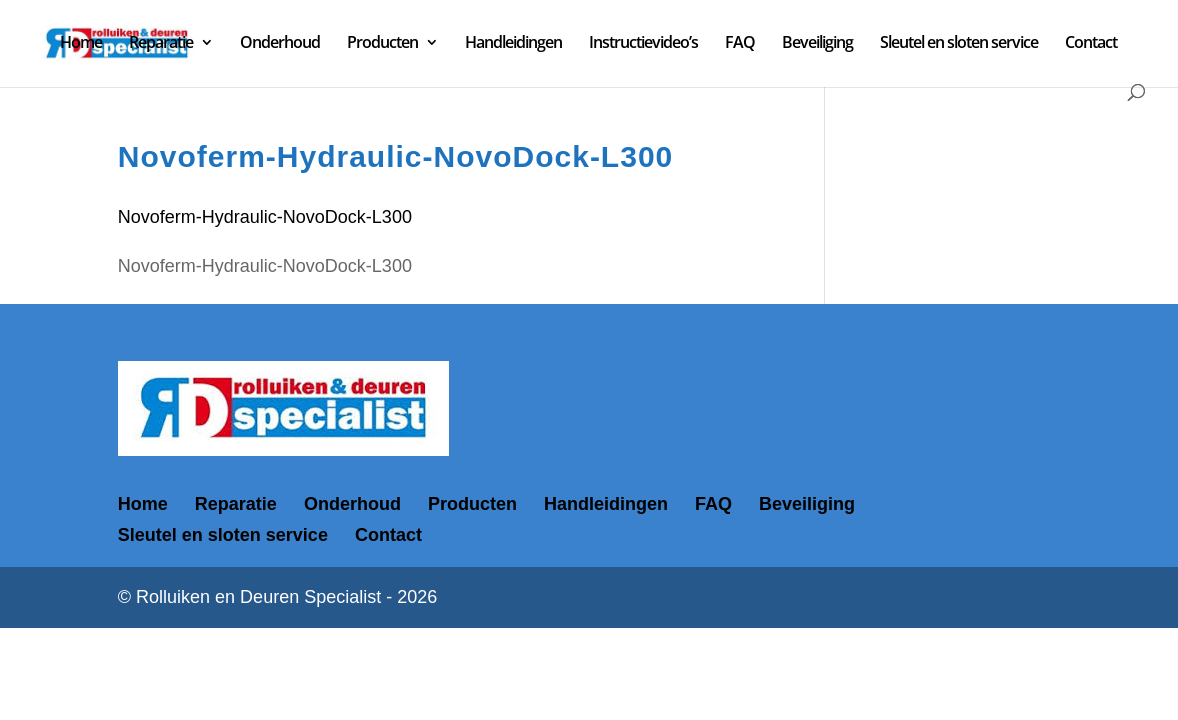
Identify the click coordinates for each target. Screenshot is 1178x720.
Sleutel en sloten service (959, 44)
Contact (1091, 44)
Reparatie (161, 44)
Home (81, 44)
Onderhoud (280, 44)
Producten (382, 44)
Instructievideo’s (643, 44)
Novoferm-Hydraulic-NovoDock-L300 (265, 217)
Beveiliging (817, 44)
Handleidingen (513, 44)
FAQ (740, 44)
